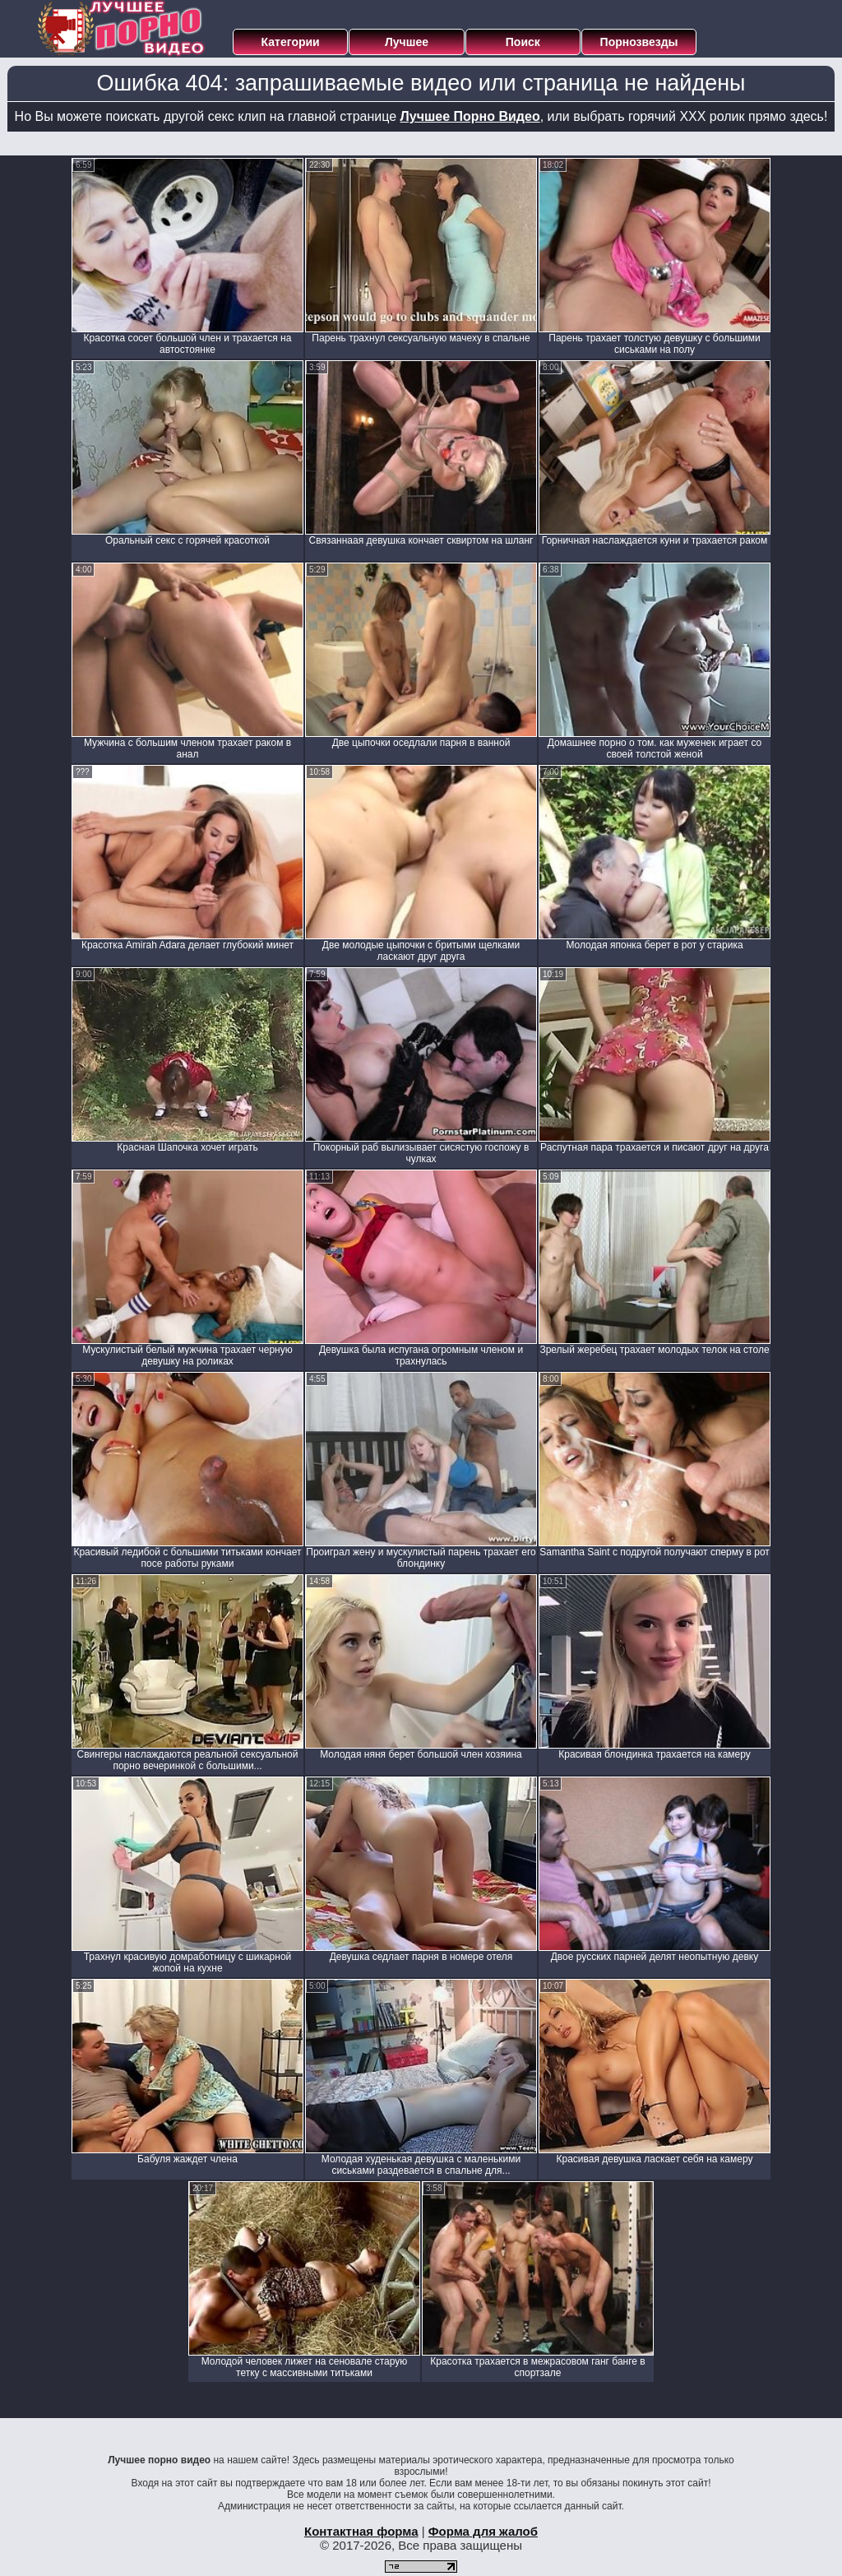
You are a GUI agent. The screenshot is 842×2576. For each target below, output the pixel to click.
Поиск (523, 42)
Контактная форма (361, 2531)
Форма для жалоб (483, 2531)
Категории (290, 42)
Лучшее (406, 42)
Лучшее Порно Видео (470, 116)
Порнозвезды (639, 42)
